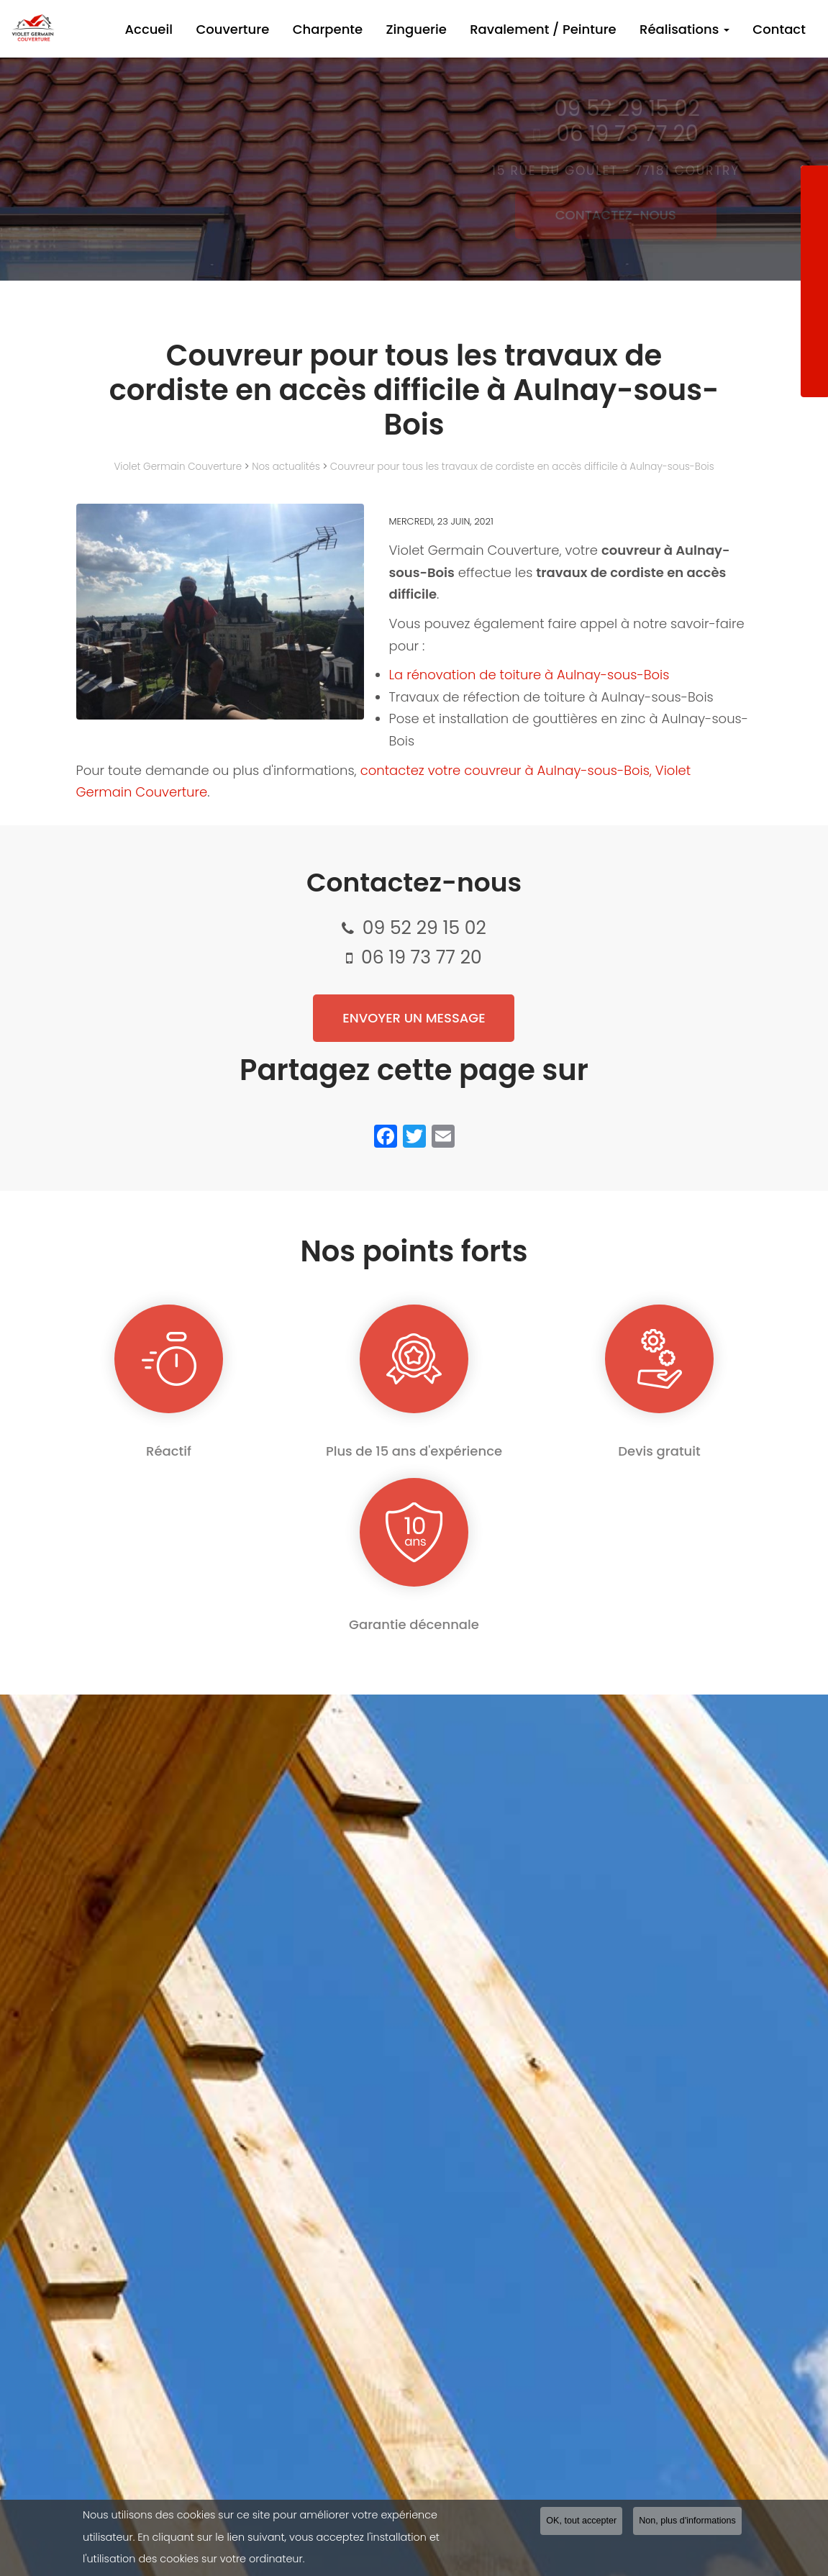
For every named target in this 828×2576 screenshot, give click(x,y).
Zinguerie (436, 29)
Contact (781, 29)
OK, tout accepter (581, 2523)
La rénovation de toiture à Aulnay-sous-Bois (529, 675)
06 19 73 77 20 (421, 957)
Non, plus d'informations (687, 2523)
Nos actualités (286, 466)
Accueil (187, 29)
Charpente (354, 29)
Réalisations (693, 29)
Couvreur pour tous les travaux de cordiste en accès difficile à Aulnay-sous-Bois (522, 466)
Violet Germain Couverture (178, 466)
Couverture (264, 29)
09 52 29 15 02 (424, 927)
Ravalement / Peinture (558, 29)
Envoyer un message (413, 1018)
